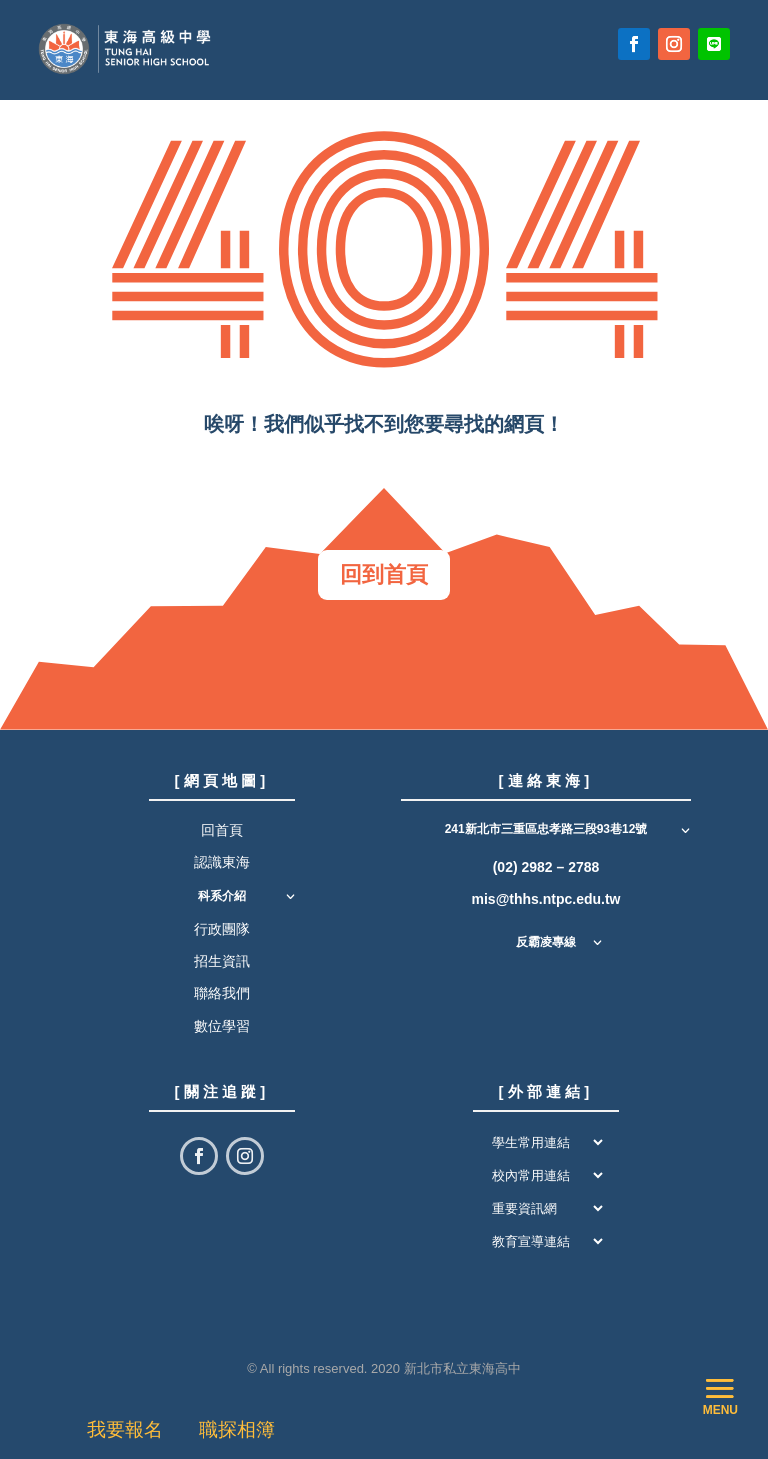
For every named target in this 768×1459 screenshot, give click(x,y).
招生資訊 (222, 961)
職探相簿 (237, 1429)
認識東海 (222, 862)
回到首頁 (384, 574)
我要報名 (130, 1429)
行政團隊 (222, 929)
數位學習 (222, 1026)
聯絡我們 (222, 993)
